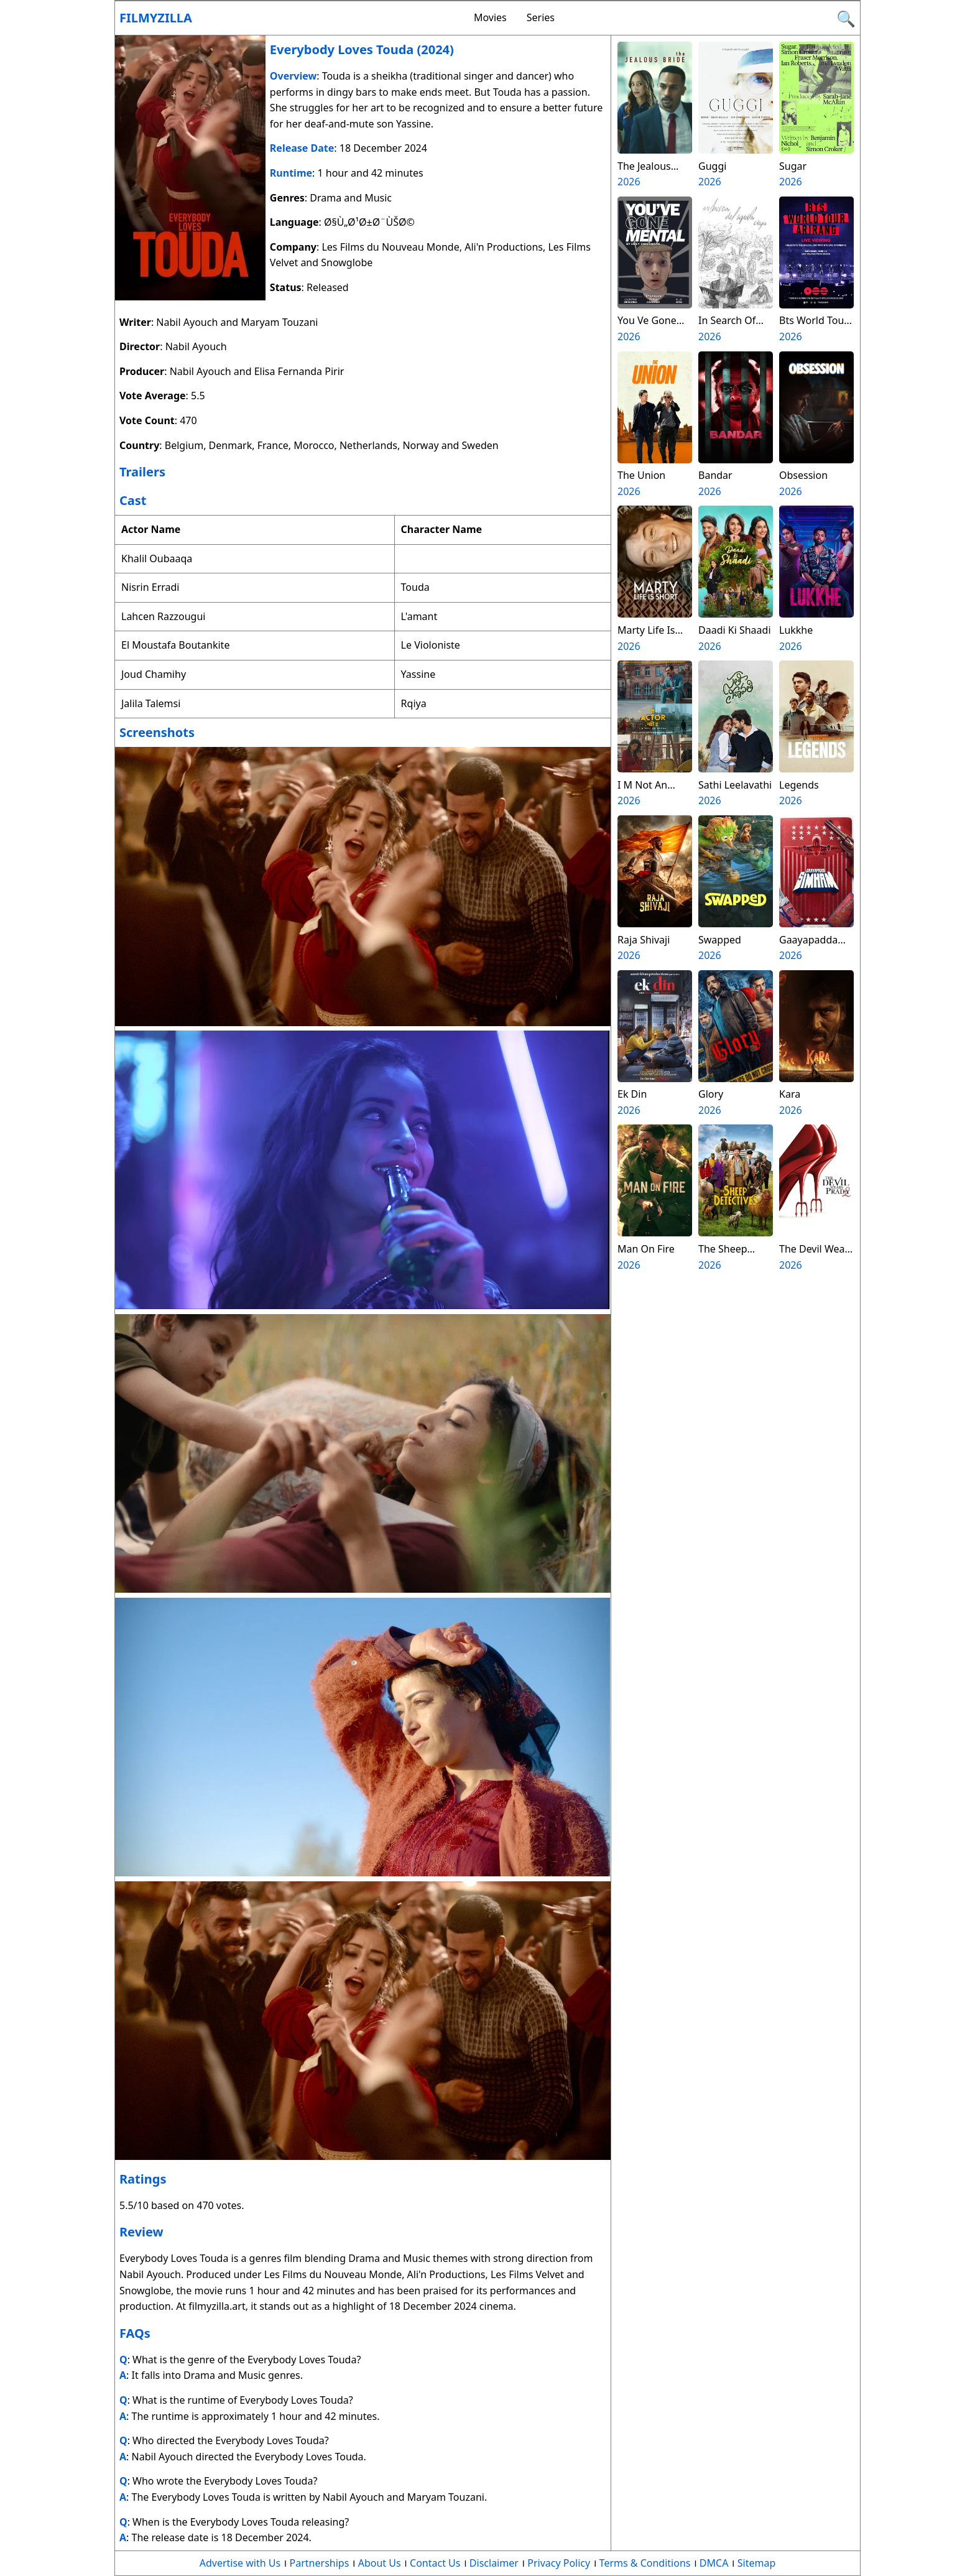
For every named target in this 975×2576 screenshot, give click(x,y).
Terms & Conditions (645, 2563)
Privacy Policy (558, 2563)
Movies (490, 17)
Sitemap (756, 2563)
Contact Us (435, 2563)
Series (541, 17)
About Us (379, 2563)
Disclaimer (494, 2563)
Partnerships (319, 2563)
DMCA (714, 2563)
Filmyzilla (155, 17)
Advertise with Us (240, 2563)
